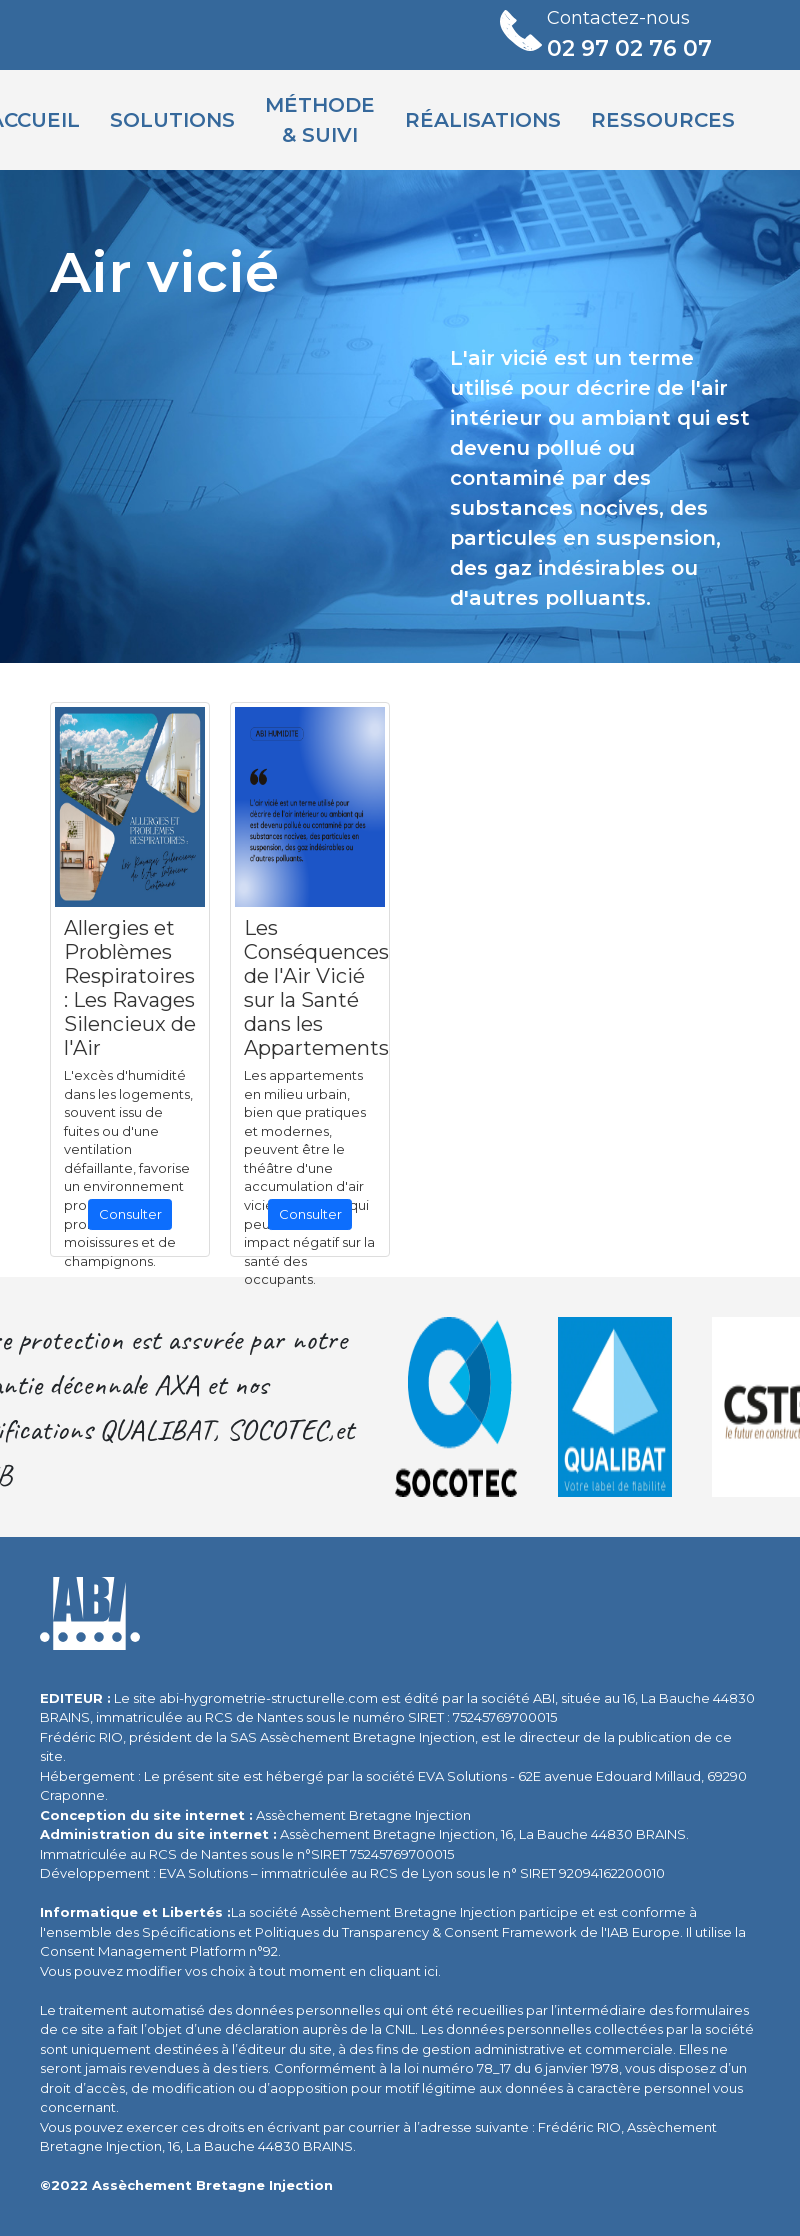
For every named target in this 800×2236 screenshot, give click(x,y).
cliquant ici (403, 1971)
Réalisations (483, 120)
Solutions (172, 120)
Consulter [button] (130, 1214)
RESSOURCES (663, 120)
